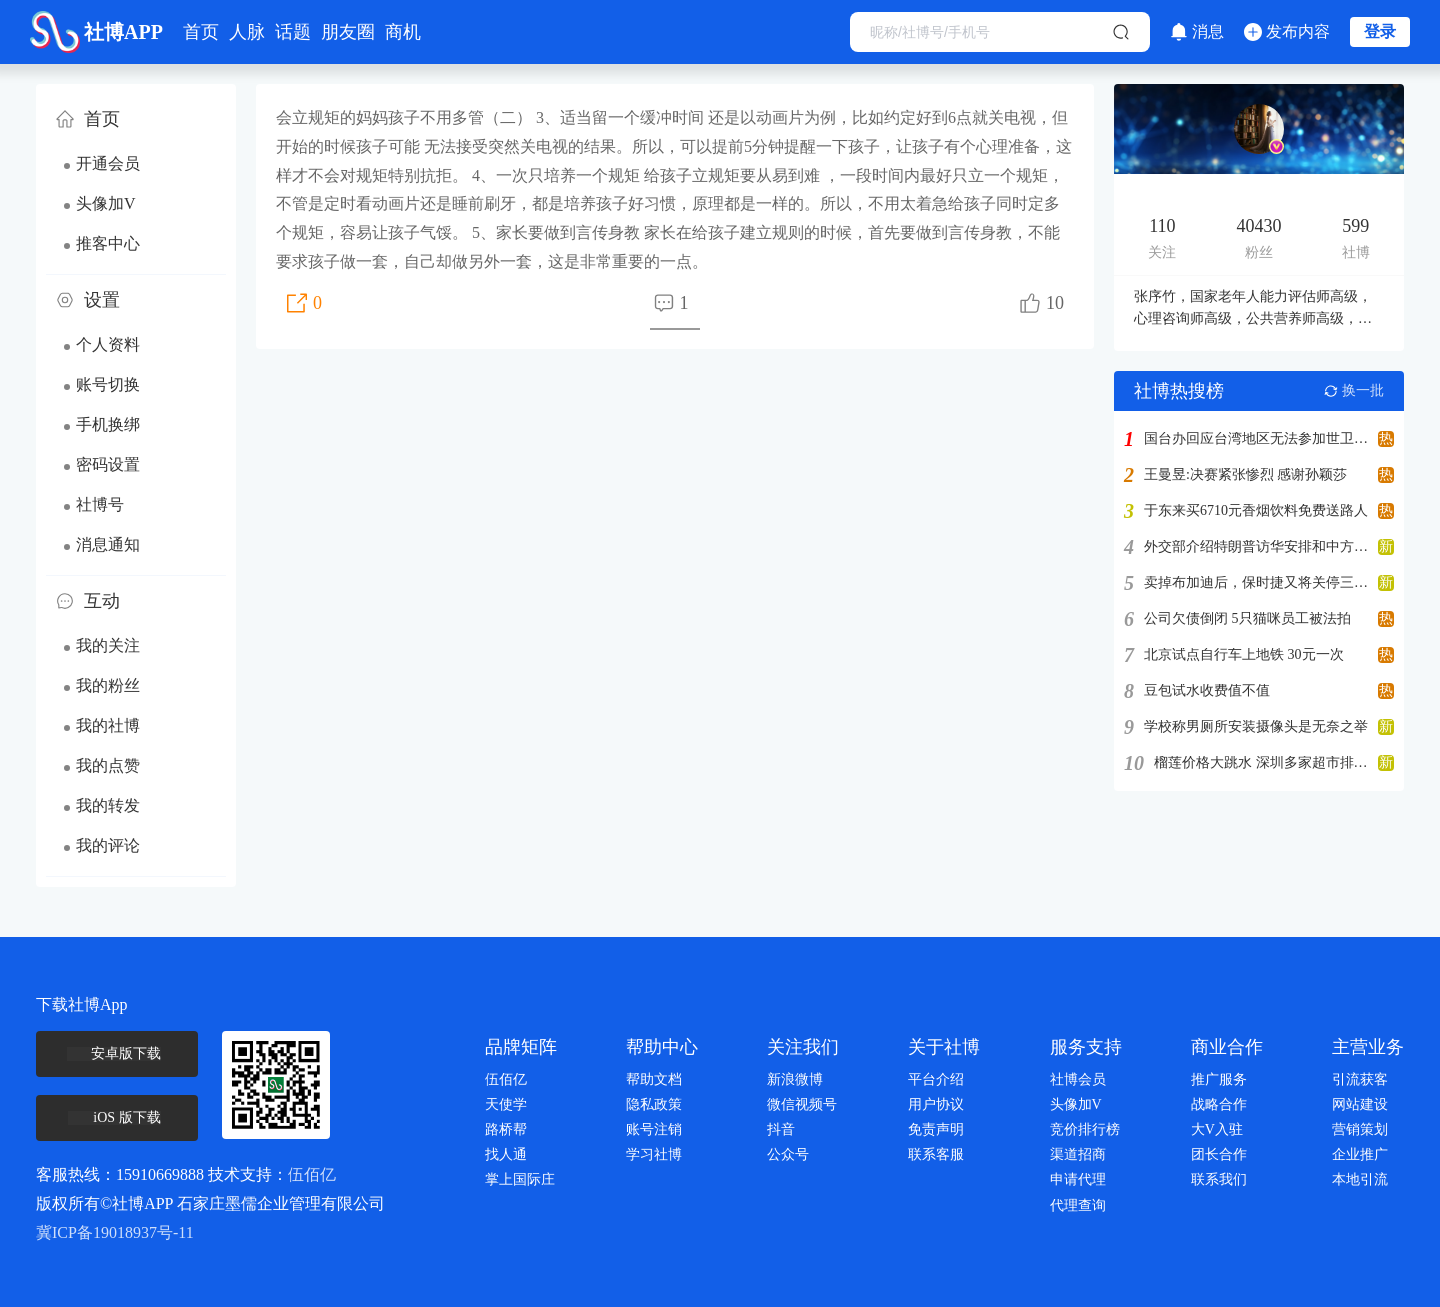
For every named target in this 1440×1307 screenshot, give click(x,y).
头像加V (106, 203)
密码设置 (108, 464)
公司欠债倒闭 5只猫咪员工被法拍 (1247, 619)
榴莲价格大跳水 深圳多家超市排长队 (1261, 763)
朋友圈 (348, 32)
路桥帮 (506, 1129)
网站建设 (1360, 1104)
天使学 (506, 1104)
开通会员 (108, 163)
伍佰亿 (312, 1174)
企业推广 (1360, 1154)
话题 (293, 32)
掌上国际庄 (520, 1179)
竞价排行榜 (1085, 1129)
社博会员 (1078, 1079)
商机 (403, 32)
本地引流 (1360, 1179)
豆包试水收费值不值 (1207, 691)
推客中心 (108, 243)
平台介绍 (936, 1079)
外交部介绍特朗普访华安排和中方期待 (1256, 547)
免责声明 (936, 1129)
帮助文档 (654, 1079)
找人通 (506, 1154)
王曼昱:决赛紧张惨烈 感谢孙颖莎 (1245, 475)
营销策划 (1360, 1129)
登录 (1380, 31)
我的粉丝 (108, 685)
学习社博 (654, 1154)
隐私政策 (654, 1104)
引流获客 (1360, 1079)
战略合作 (1219, 1104)
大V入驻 (1217, 1129)
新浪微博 (795, 1079)
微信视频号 (802, 1104)
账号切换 (108, 384)
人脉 (247, 32)
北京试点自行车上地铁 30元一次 (1244, 655)
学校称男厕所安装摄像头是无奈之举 (1256, 727)
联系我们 (1219, 1179)
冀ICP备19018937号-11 (115, 1232)
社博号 (100, 504)
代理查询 (1078, 1205)
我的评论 (108, 845)
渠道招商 (1078, 1154)
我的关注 (108, 645)
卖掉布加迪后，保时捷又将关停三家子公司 (1256, 583)
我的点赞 (108, 765)
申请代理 (1078, 1179)
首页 (201, 32)
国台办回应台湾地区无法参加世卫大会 (1256, 439)
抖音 (781, 1129)
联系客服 (936, 1154)
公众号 (788, 1154)
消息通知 (108, 544)
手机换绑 (108, 424)
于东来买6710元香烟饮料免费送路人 (1256, 511)
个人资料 (108, 344)
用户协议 (936, 1104)
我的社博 (108, 725)
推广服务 (1219, 1079)
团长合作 (1219, 1154)
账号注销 (654, 1129)
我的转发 (108, 805)
